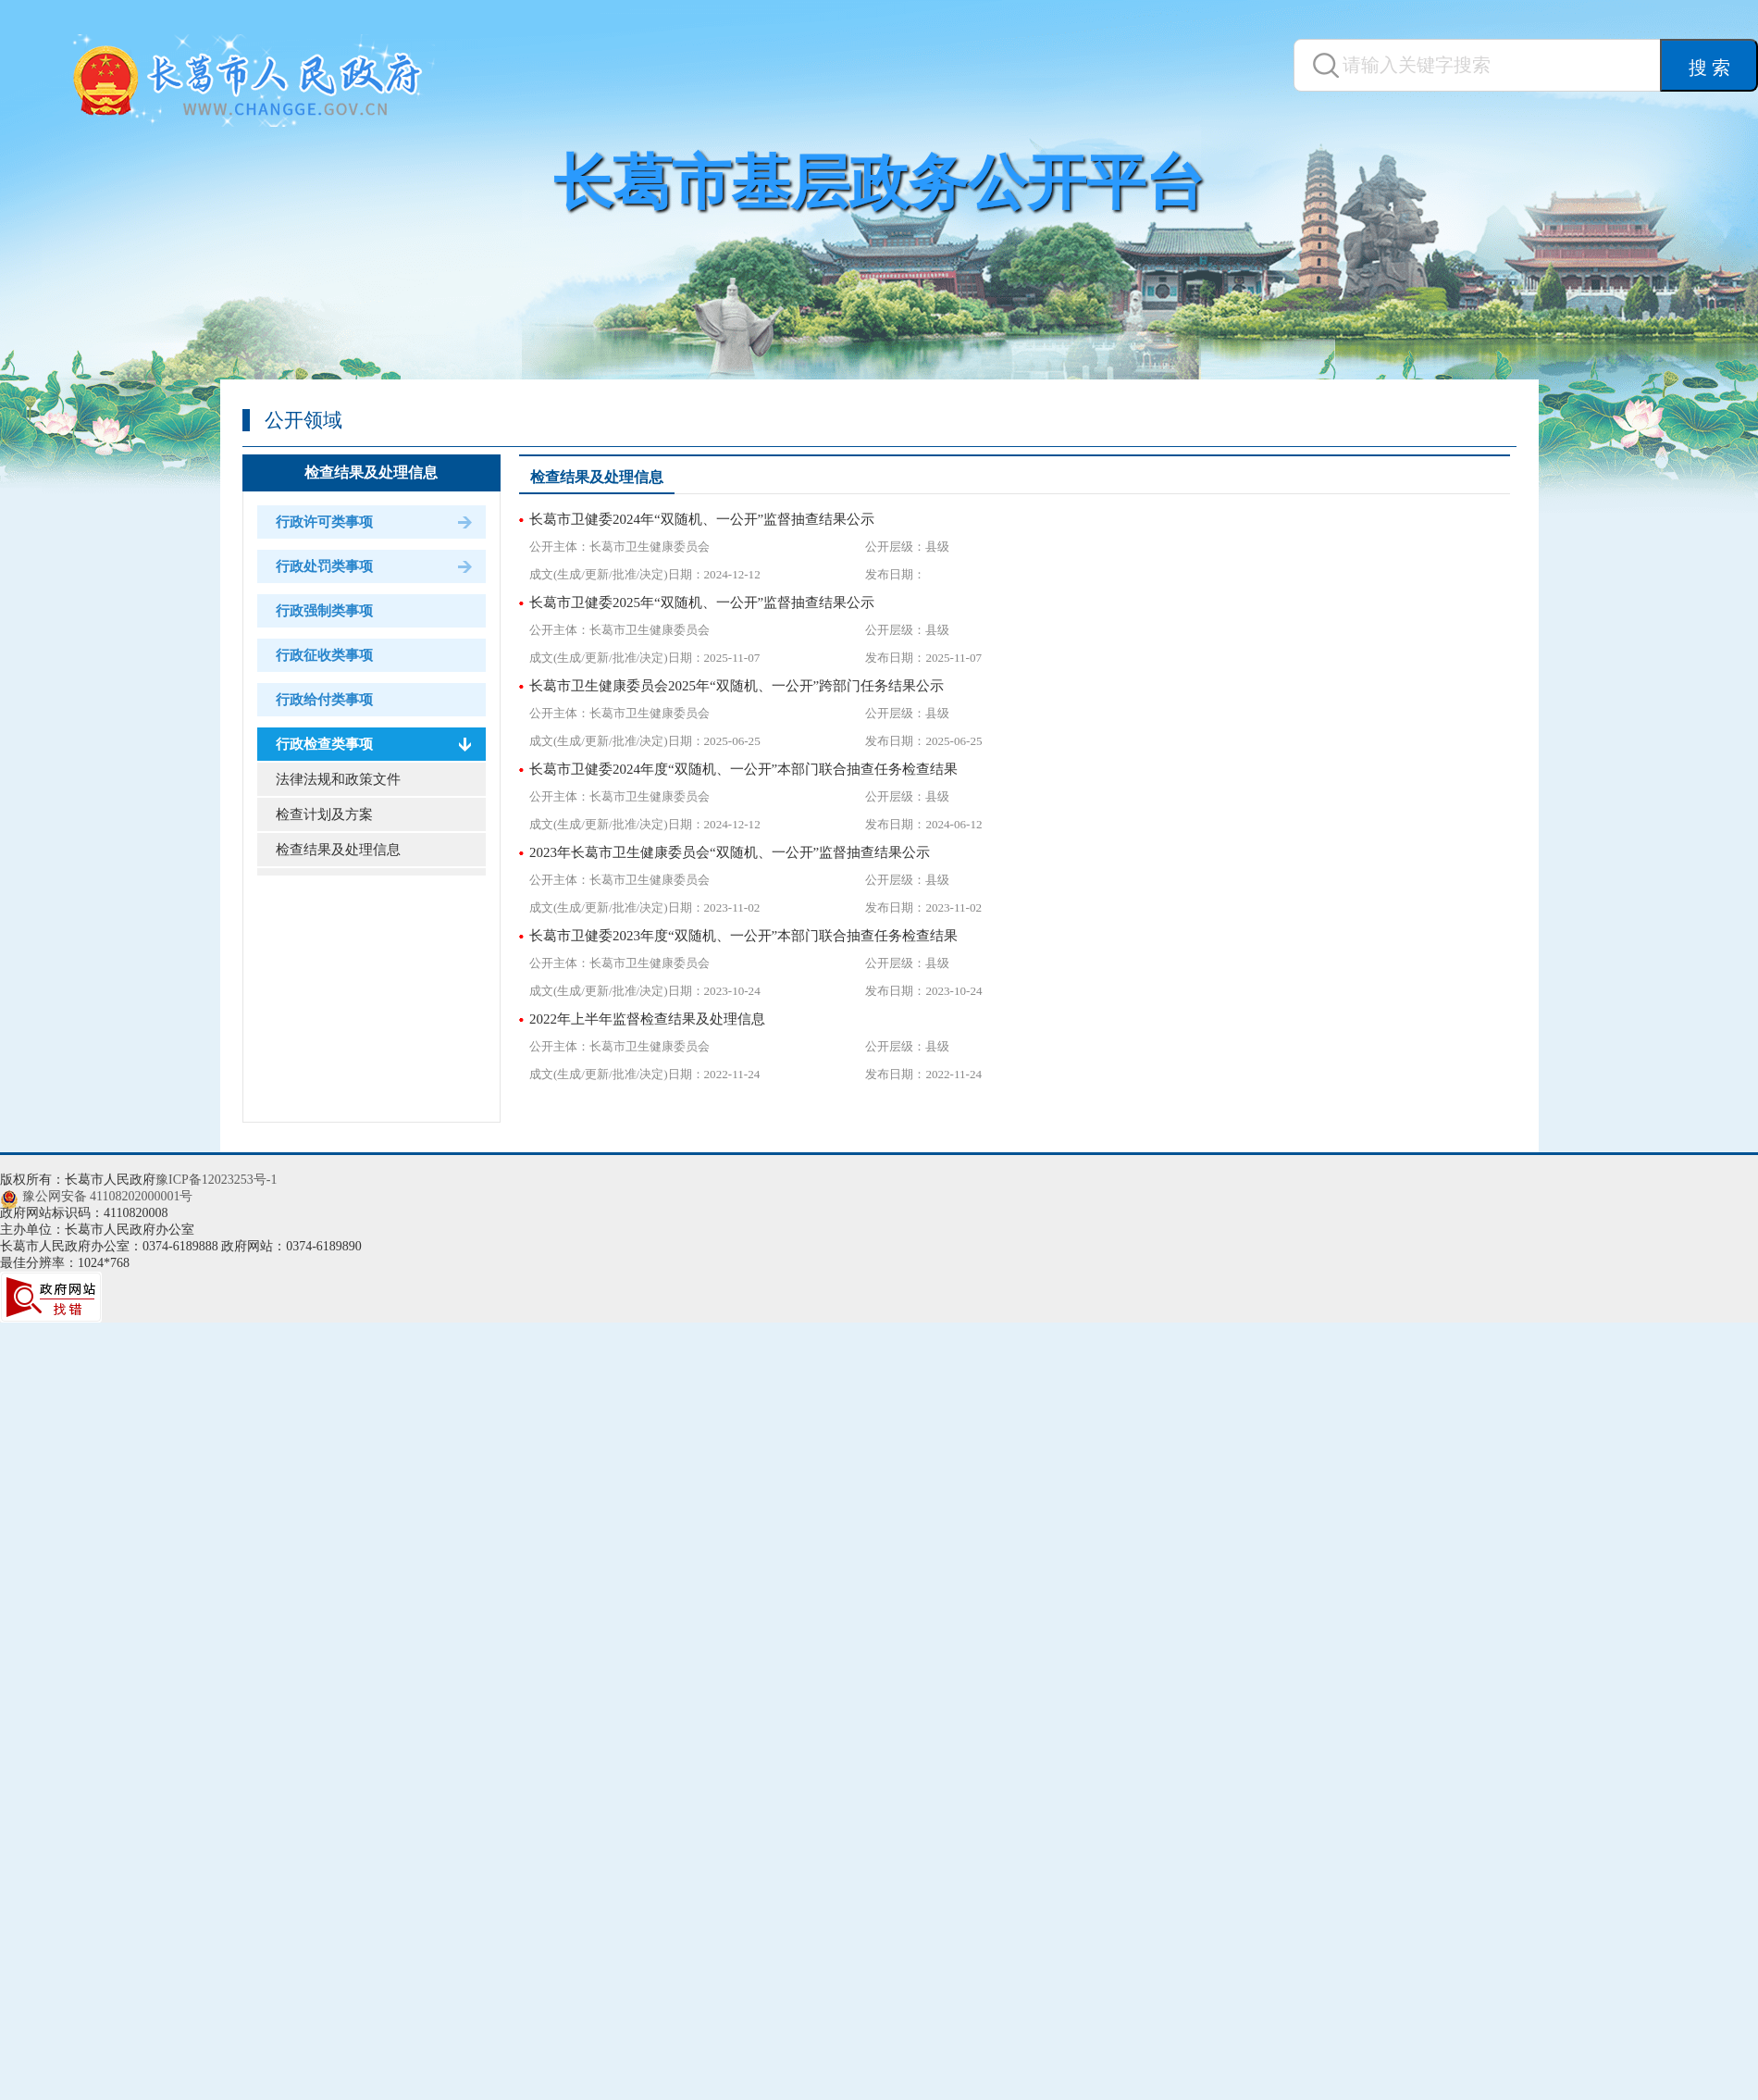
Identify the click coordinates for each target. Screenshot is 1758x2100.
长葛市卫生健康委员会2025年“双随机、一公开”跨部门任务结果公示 (736, 685)
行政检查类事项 (324, 744)
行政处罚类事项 (324, 566)
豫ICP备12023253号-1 (216, 1180)
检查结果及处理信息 (371, 472)
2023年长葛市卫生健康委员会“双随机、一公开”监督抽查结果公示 (729, 852)
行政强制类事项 (324, 610)
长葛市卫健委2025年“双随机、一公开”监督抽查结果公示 (701, 602)
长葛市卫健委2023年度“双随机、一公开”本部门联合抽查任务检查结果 (743, 935)
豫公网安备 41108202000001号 (107, 1196)
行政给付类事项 (324, 699)
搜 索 (1709, 67)
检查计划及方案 (324, 814)
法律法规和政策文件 (338, 779)
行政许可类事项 (324, 522)
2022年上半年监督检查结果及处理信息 (647, 1019)
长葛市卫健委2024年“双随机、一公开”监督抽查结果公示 (701, 519)
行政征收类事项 (324, 655)
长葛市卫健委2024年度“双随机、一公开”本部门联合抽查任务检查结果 (743, 769)
